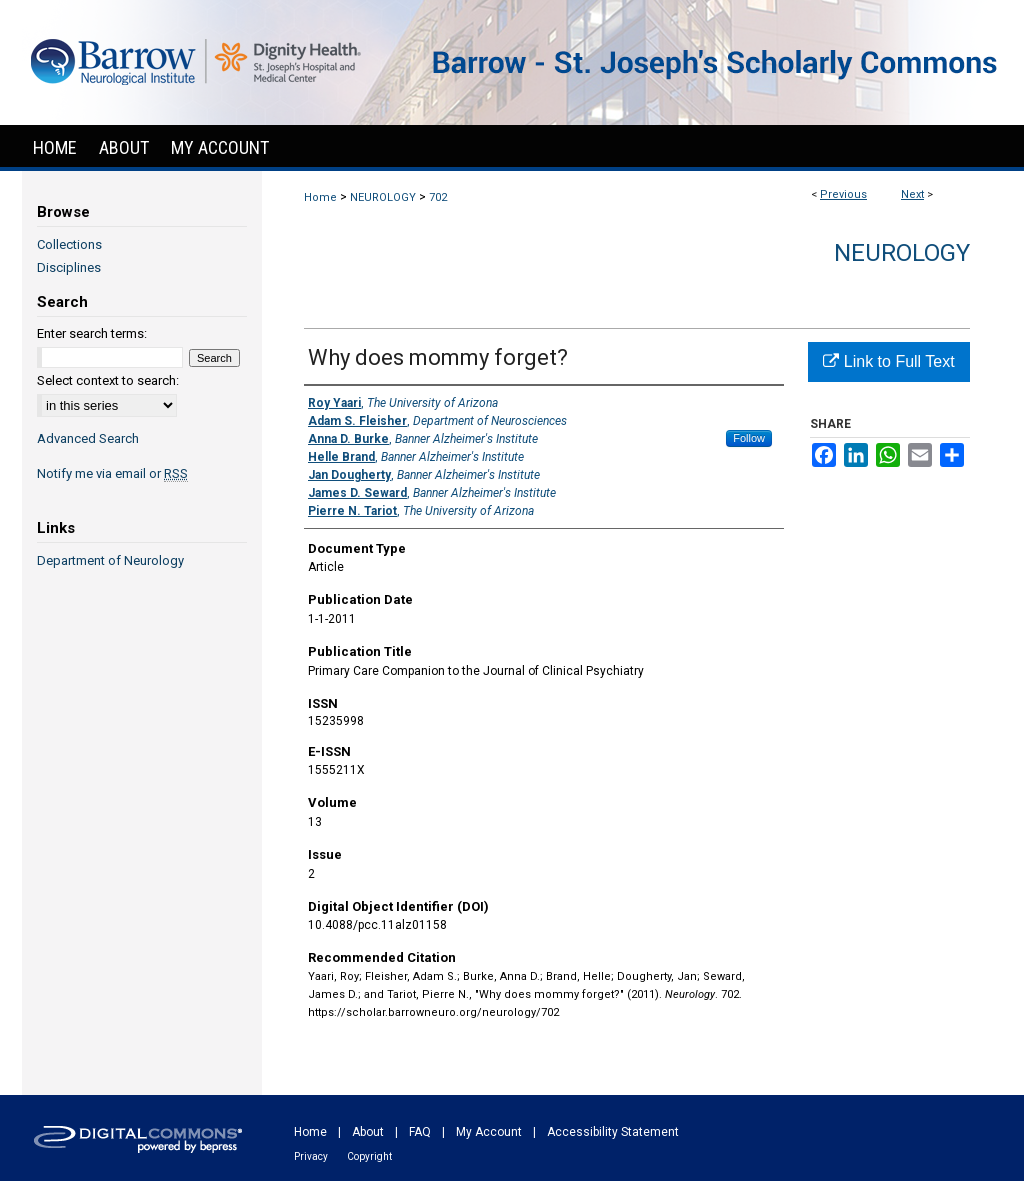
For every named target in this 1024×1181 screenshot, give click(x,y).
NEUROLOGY (383, 197)
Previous (843, 194)
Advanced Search (88, 438)
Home (320, 197)
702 (438, 197)
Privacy (311, 1156)
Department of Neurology (110, 560)
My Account (489, 1132)
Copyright (369, 1156)
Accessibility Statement (613, 1132)
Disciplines (69, 267)
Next (912, 194)
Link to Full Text (888, 361)
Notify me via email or (112, 473)
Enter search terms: (92, 333)
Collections (69, 244)
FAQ (420, 1132)
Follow (749, 438)
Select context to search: (108, 380)
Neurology (902, 253)
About (368, 1132)
